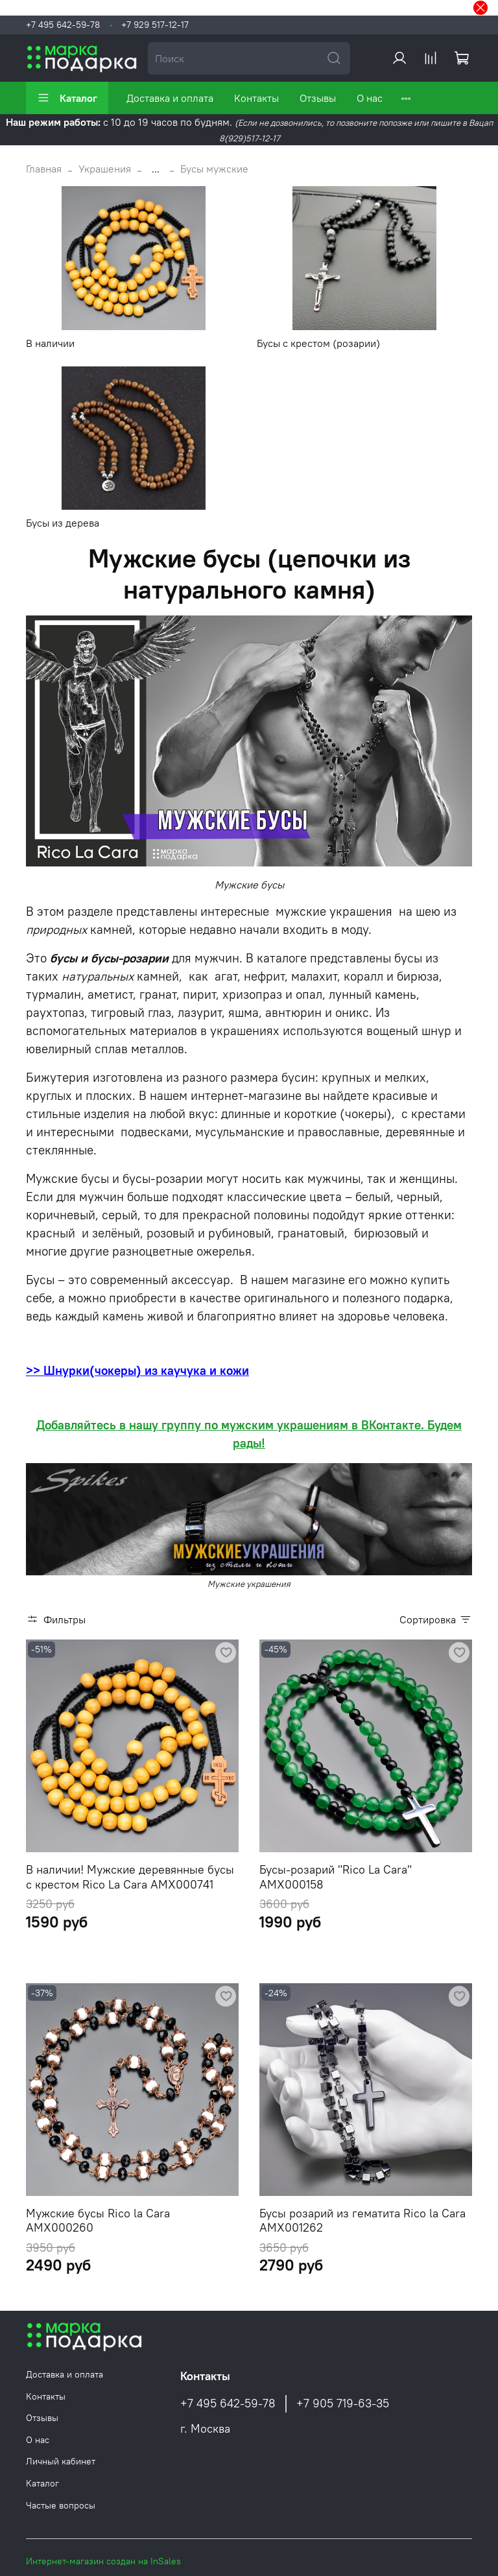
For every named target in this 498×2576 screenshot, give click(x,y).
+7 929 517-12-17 (155, 24)
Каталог (67, 97)
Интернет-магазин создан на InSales (103, 2561)
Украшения (104, 168)
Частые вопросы (60, 2505)
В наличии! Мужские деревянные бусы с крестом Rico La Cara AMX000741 (130, 1877)
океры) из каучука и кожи (175, 1370)
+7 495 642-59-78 (63, 24)
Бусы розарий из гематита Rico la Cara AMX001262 (362, 2221)
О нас (370, 97)
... (156, 168)
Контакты (256, 97)
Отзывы (318, 97)
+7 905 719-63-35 (342, 2403)
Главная (44, 168)
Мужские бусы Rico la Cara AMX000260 (98, 2221)
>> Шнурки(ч (63, 1370)
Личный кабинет (60, 2461)
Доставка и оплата (169, 97)
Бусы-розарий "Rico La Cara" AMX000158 (335, 1877)
